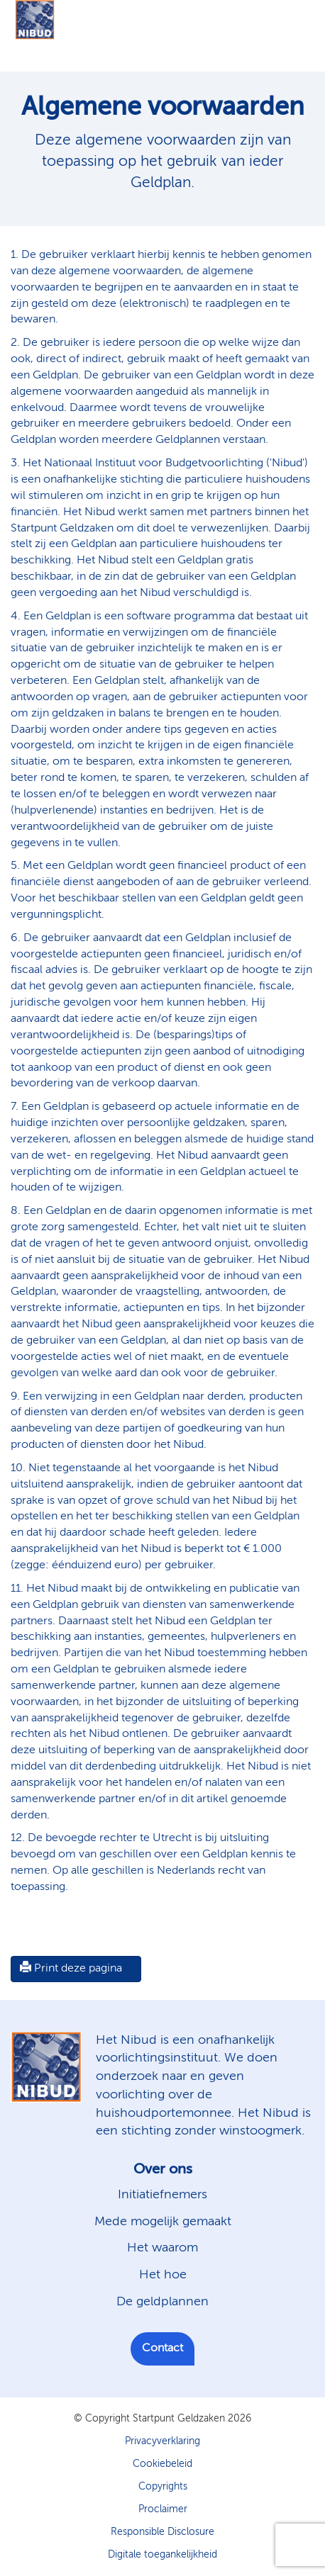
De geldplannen (162, 2301)
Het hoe (163, 2274)
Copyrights (162, 2487)
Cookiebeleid (162, 2464)
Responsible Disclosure (162, 2532)
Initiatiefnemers (162, 2194)
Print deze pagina (71, 1968)
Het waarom (162, 2248)
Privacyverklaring (162, 2441)
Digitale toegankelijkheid (162, 2555)
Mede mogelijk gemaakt (162, 2221)
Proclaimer (162, 2509)
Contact (162, 2348)
